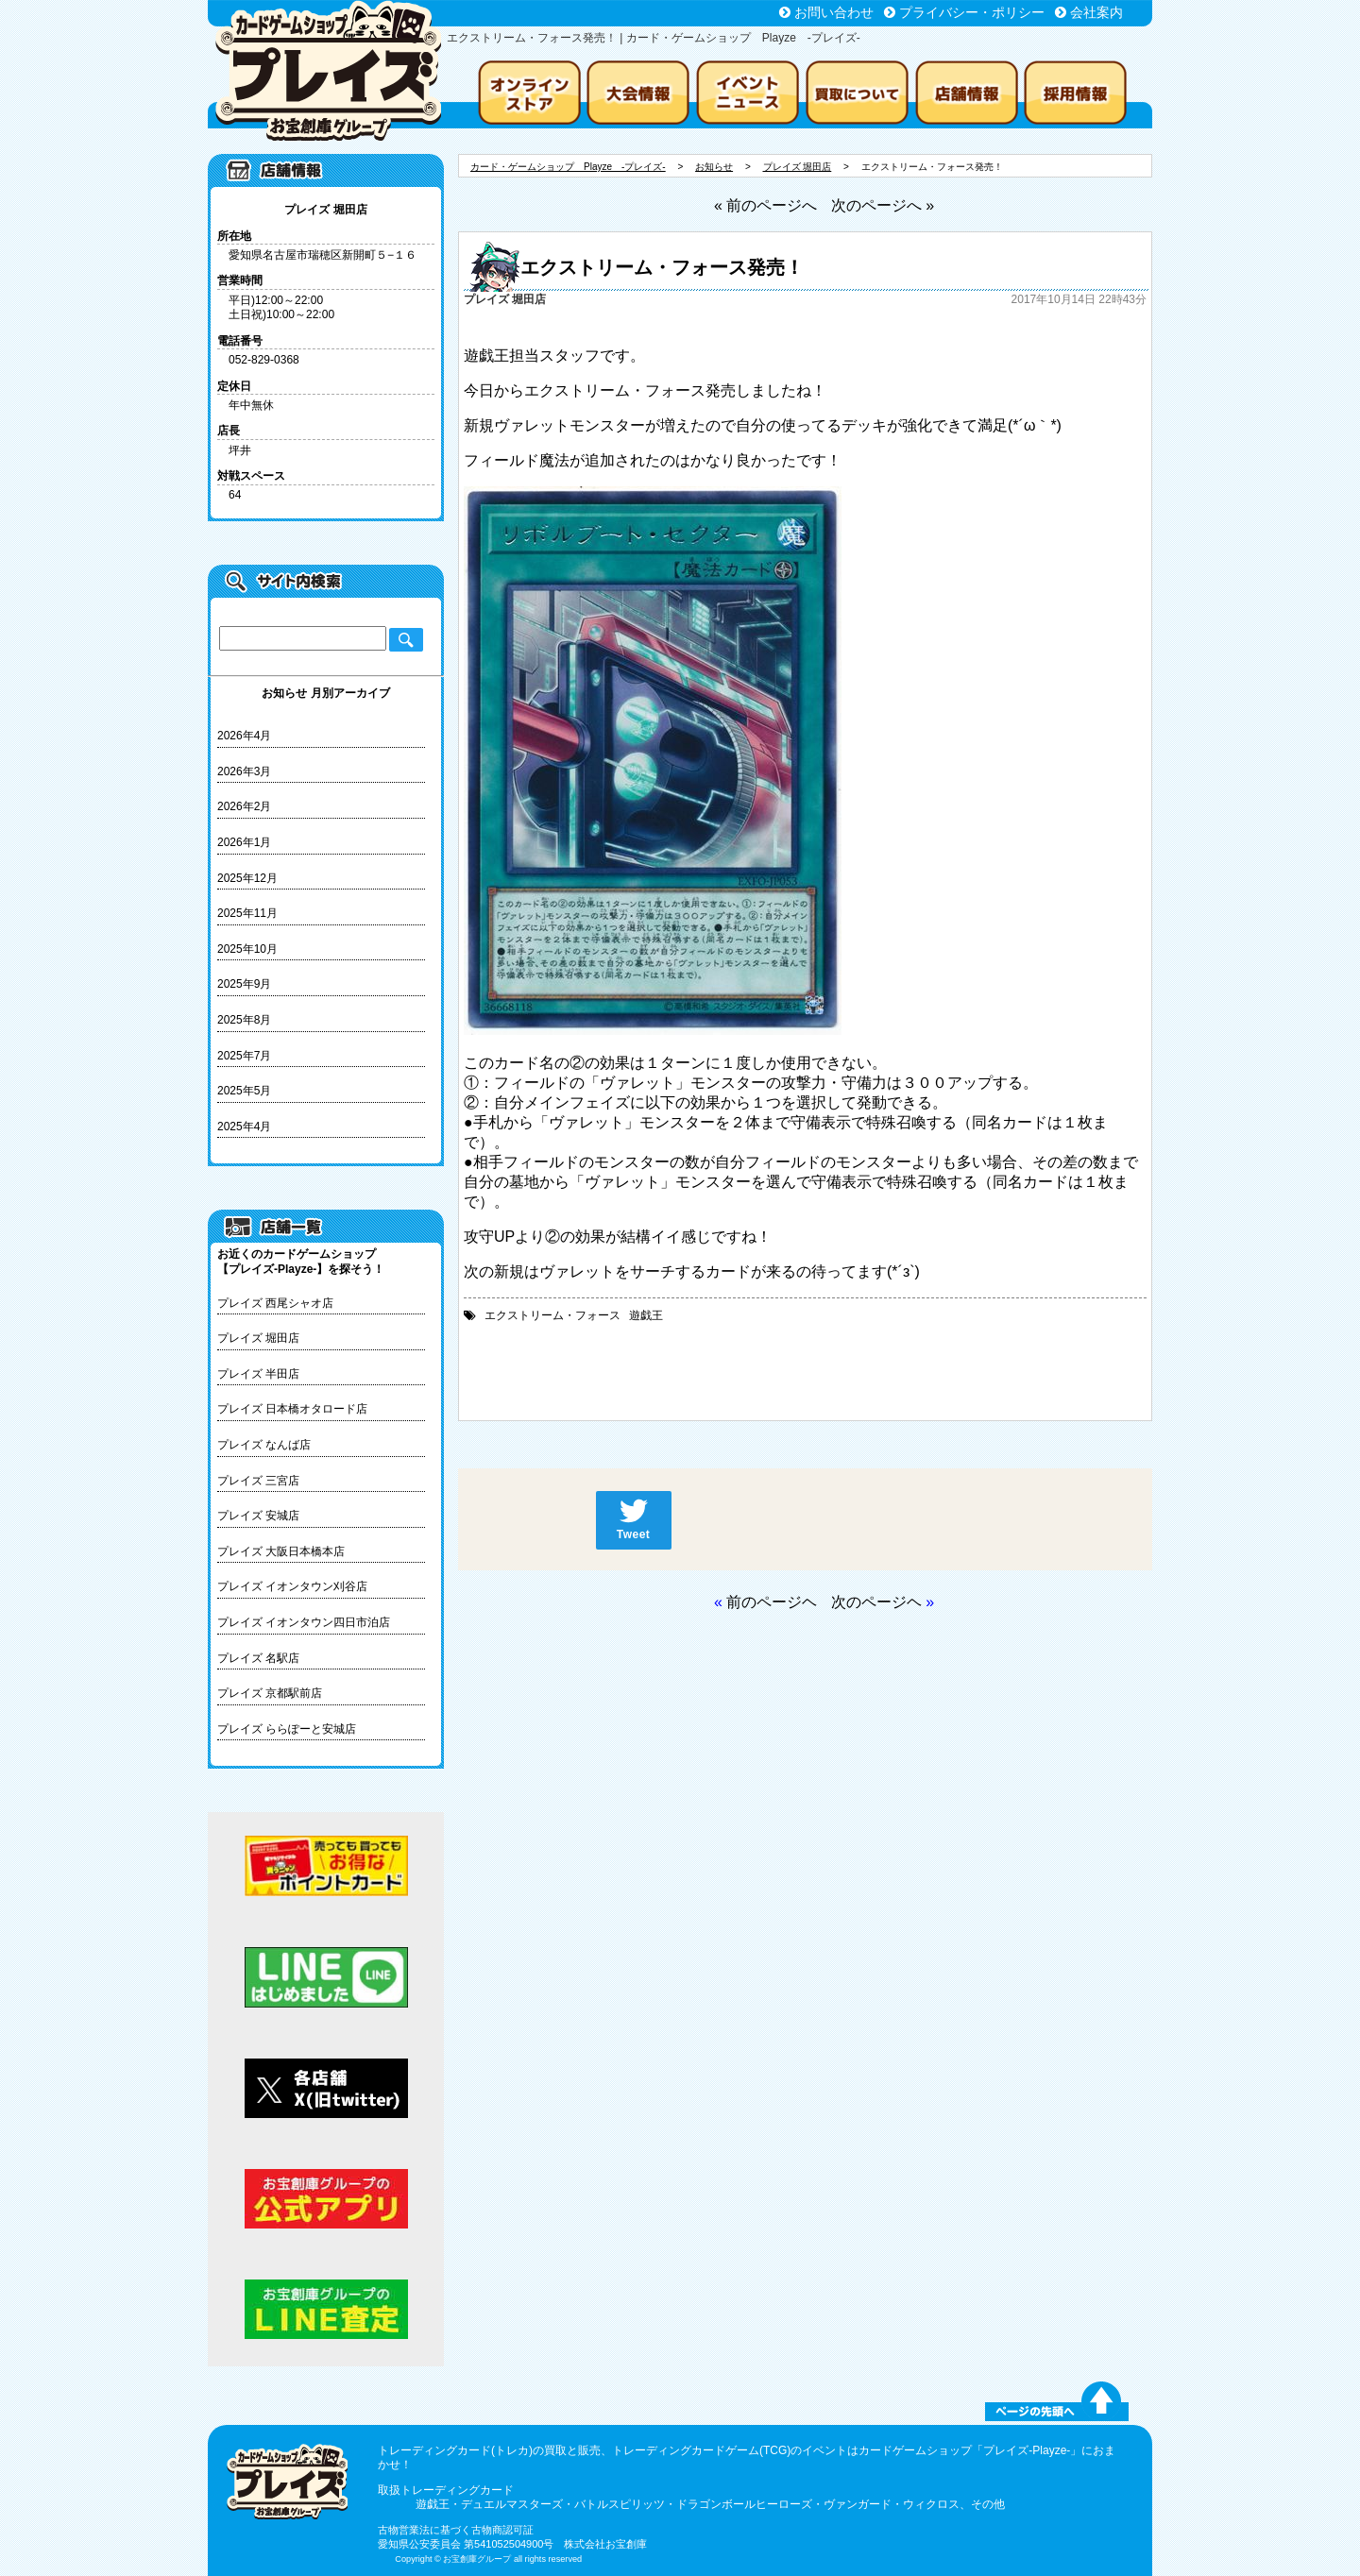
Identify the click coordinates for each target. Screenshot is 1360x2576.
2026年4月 (244, 735)
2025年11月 (247, 913)
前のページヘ (771, 1602)
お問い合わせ (834, 12)
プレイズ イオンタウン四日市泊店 (303, 1622)
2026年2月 (244, 806)
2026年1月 (244, 842)
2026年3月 (244, 771)
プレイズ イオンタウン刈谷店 (292, 1586)
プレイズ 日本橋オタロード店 (292, 1408)
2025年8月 (244, 1019)
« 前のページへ (765, 205)
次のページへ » (882, 205)
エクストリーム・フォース (552, 1315)
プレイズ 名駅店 (258, 1658)
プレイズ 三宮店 (258, 1480)
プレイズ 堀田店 (258, 1338)
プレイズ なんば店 (264, 1444)
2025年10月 (247, 949)
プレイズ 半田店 (258, 1374)
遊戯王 (646, 1315)
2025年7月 (244, 1055)
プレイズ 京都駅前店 (269, 1693)
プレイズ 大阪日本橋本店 (281, 1551)
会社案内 (1096, 12)
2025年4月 (244, 1126)
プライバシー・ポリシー (972, 12)
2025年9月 (244, 984)
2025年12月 (247, 878)
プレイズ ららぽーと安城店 (286, 1729)
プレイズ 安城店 (258, 1515)
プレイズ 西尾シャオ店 (275, 1303)
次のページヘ (876, 1602)
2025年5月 (244, 1090)
